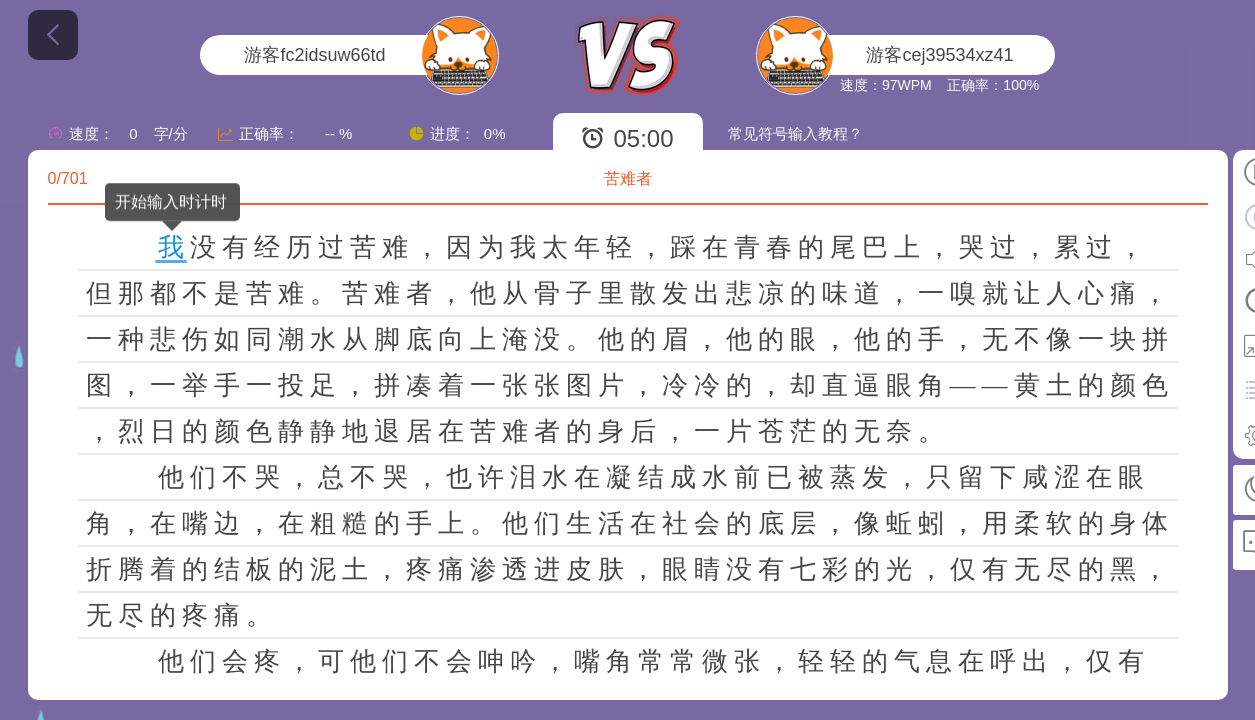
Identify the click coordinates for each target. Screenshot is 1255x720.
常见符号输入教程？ (795, 133)
